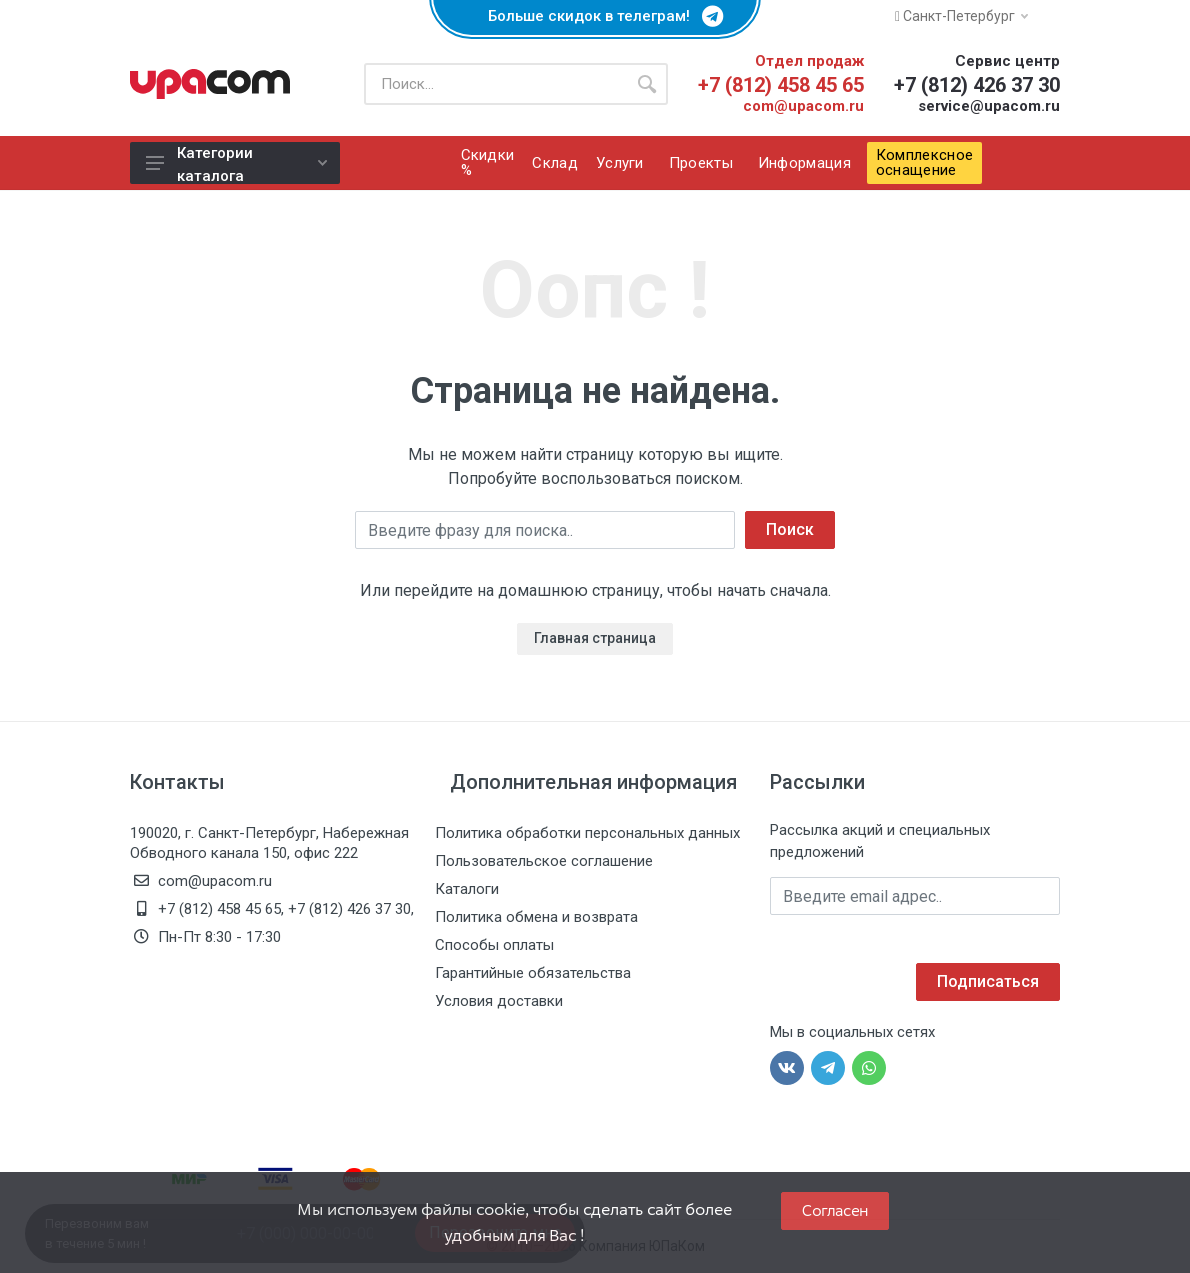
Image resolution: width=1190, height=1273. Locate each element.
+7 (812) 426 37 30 (977, 85)
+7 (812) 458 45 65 (781, 85)
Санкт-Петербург (961, 16)
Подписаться (988, 981)
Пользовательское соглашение (544, 861)
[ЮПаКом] (210, 84)
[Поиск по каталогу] (495, 84)
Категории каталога (236, 164)
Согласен (835, 1210)
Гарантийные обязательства (533, 973)
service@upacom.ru (989, 106)
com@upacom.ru (803, 106)
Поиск (790, 529)
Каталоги (467, 889)
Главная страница (595, 638)
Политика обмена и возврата (536, 917)
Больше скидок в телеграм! (595, 16)
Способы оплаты (494, 945)
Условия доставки (499, 1001)
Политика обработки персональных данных (587, 833)
